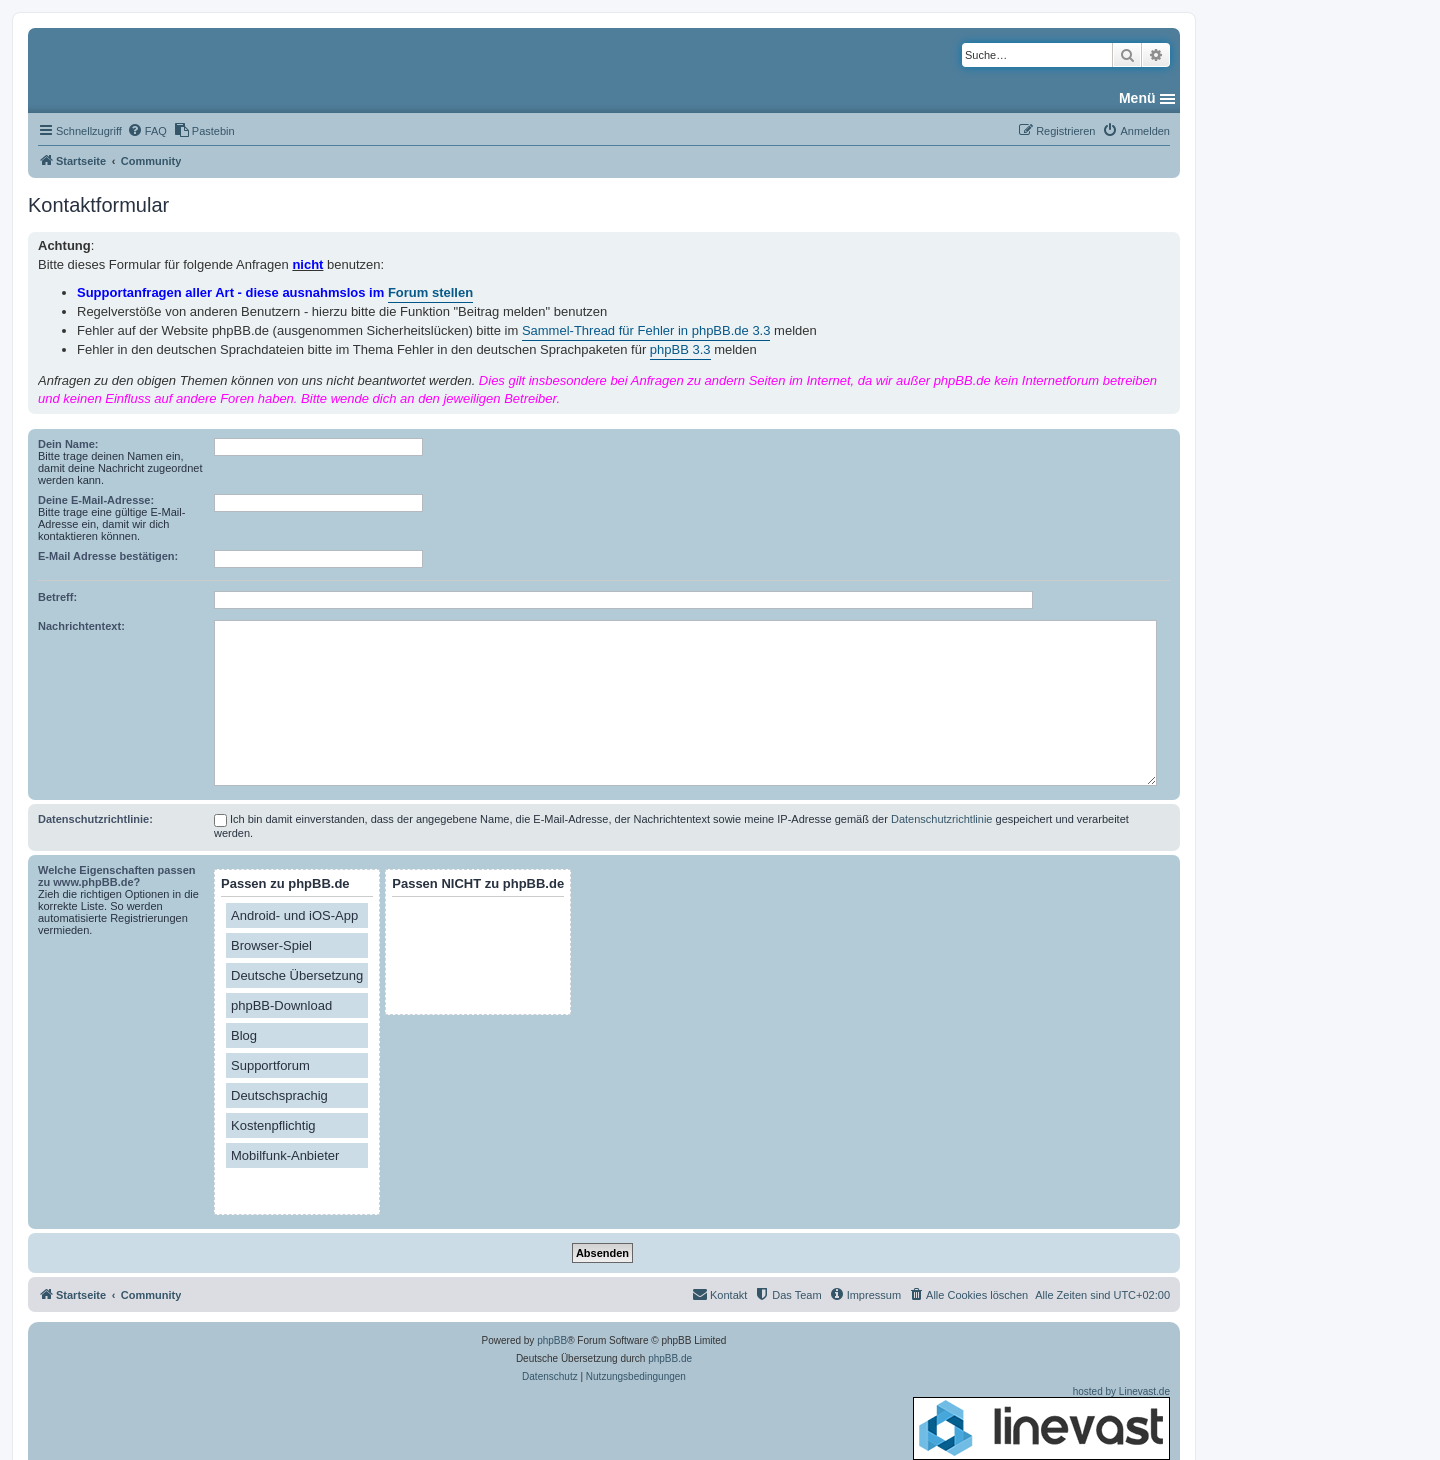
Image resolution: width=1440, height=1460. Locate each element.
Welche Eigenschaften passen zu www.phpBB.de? (117, 876)
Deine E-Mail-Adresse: (96, 500)
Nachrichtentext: (81, 626)
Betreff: (57, 597)
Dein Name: (68, 444)
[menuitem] (147, 131)
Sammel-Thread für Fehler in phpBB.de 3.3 (646, 330)
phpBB (552, 1340)
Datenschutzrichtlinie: (95, 819)
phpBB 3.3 (680, 349)
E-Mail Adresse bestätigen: (108, 556)
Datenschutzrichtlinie (942, 819)
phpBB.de (670, 1358)
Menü (1137, 98)
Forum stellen (430, 292)
